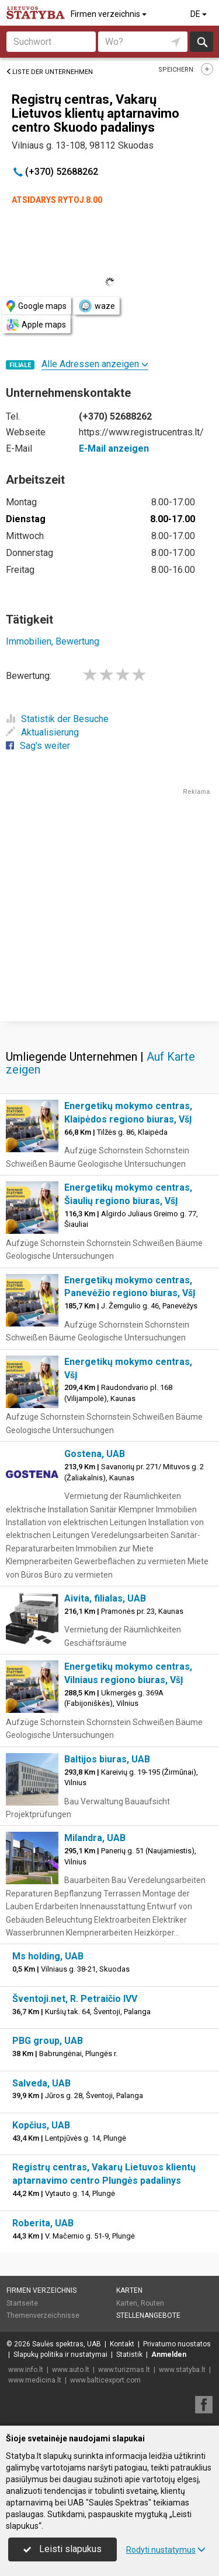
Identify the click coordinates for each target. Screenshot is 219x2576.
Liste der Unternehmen (49, 72)
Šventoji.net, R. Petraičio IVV (74, 1998)
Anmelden (168, 2354)
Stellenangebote (148, 2315)
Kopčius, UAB (41, 2125)
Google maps (36, 306)
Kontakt (122, 2344)
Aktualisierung (42, 732)
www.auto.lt (70, 2370)
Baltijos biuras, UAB (107, 1759)
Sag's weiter (38, 745)
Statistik (129, 2354)
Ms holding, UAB (48, 1956)
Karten (129, 2290)
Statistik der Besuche (57, 718)
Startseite (22, 2303)
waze (96, 306)
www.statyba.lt (182, 2370)
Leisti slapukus (62, 2548)
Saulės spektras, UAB (66, 2344)
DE (199, 14)
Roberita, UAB (43, 2223)
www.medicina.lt (34, 2380)
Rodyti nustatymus (166, 2549)
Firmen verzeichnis (109, 14)
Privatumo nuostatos (177, 2344)
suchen (201, 41)
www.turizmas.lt (124, 2370)
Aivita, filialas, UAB (105, 1598)
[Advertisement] (109, 906)
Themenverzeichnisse (42, 2315)
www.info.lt (25, 2370)
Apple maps (36, 325)
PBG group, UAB (47, 2040)
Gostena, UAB (94, 1453)
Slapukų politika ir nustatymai (60, 2354)
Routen (152, 2303)
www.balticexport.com (105, 2380)
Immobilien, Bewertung (52, 641)
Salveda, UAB (41, 2083)
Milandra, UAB (95, 1837)
